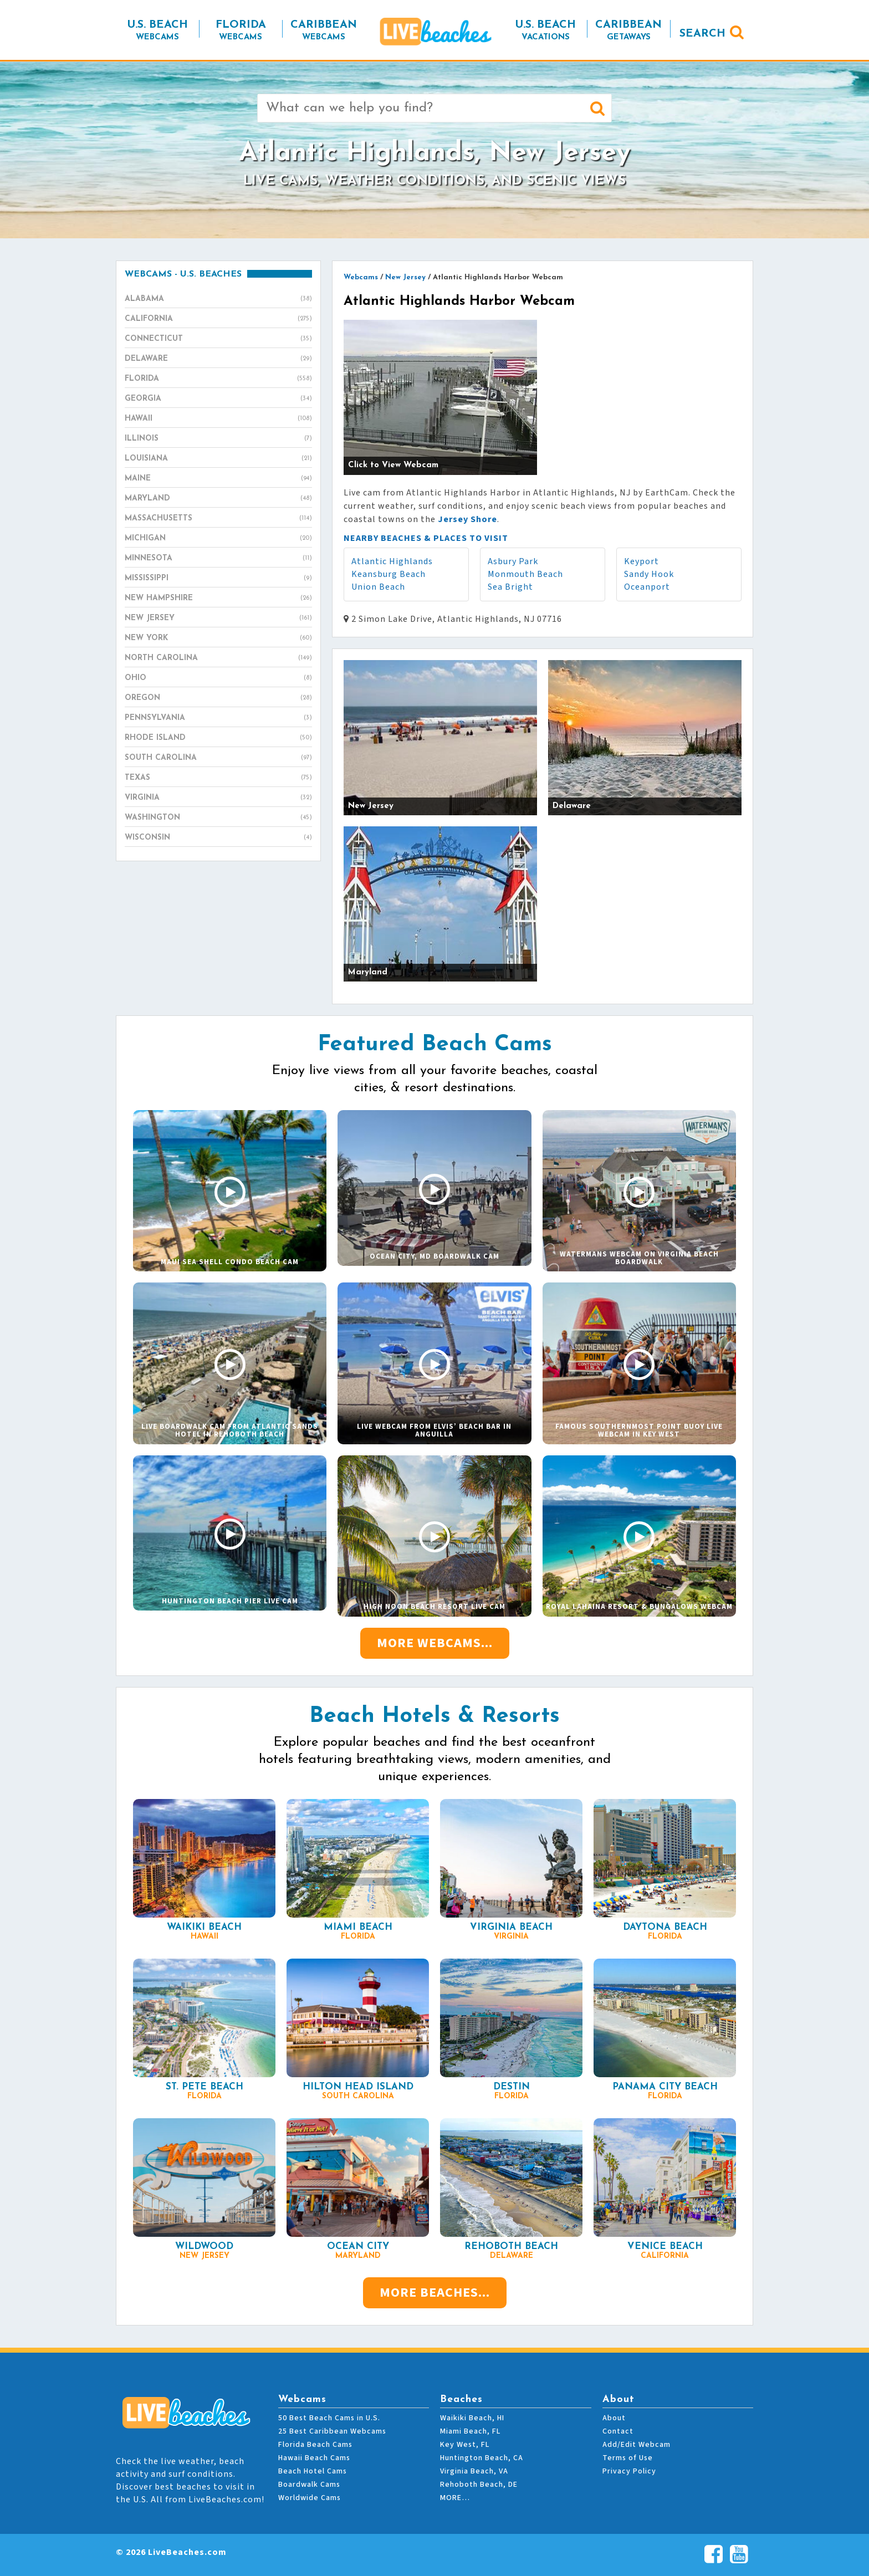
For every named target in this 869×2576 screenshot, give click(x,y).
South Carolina (218, 758)
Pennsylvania (218, 718)
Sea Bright (510, 587)
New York (218, 638)
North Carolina (218, 658)
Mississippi (218, 578)
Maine (218, 478)
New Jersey (218, 618)
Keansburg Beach (388, 574)
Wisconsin (218, 838)
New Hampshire (218, 598)
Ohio (218, 678)
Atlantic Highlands (392, 561)
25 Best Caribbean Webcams (332, 2431)
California (218, 319)
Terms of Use (627, 2457)
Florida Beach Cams (315, 2444)
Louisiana (218, 458)
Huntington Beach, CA (481, 2457)
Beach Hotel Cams (312, 2471)
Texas (218, 778)
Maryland (218, 498)
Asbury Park (513, 561)
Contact (617, 2431)
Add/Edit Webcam (636, 2444)
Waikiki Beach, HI (472, 2418)
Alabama (218, 299)
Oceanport (647, 587)
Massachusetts (218, 518)
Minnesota (218, 558)
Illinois (218, 439)
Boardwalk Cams (309, 2484)
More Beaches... (435, 2292)
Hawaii (218, 419)
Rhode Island (218, 738)
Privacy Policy (629, 2471)
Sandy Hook (649, 574)
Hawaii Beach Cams (314, 2457)
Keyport (641, 561)
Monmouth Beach (525, 574)
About (614, 2418)
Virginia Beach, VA (474, 2471)
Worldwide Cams (309, 2497)
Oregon (218, 698)
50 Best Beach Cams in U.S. (329, 2418)
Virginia (218, 798)
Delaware (218, 359)
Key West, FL (464, 2444)
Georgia (218, 399)
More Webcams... (435, 1643)
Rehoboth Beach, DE (479, 2484)
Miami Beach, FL (470, 2431)
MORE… (455, 2497)
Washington (218, 818)
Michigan (218, 538)
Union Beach (378, 587)
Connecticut (218, 339)
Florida (218, 379)
